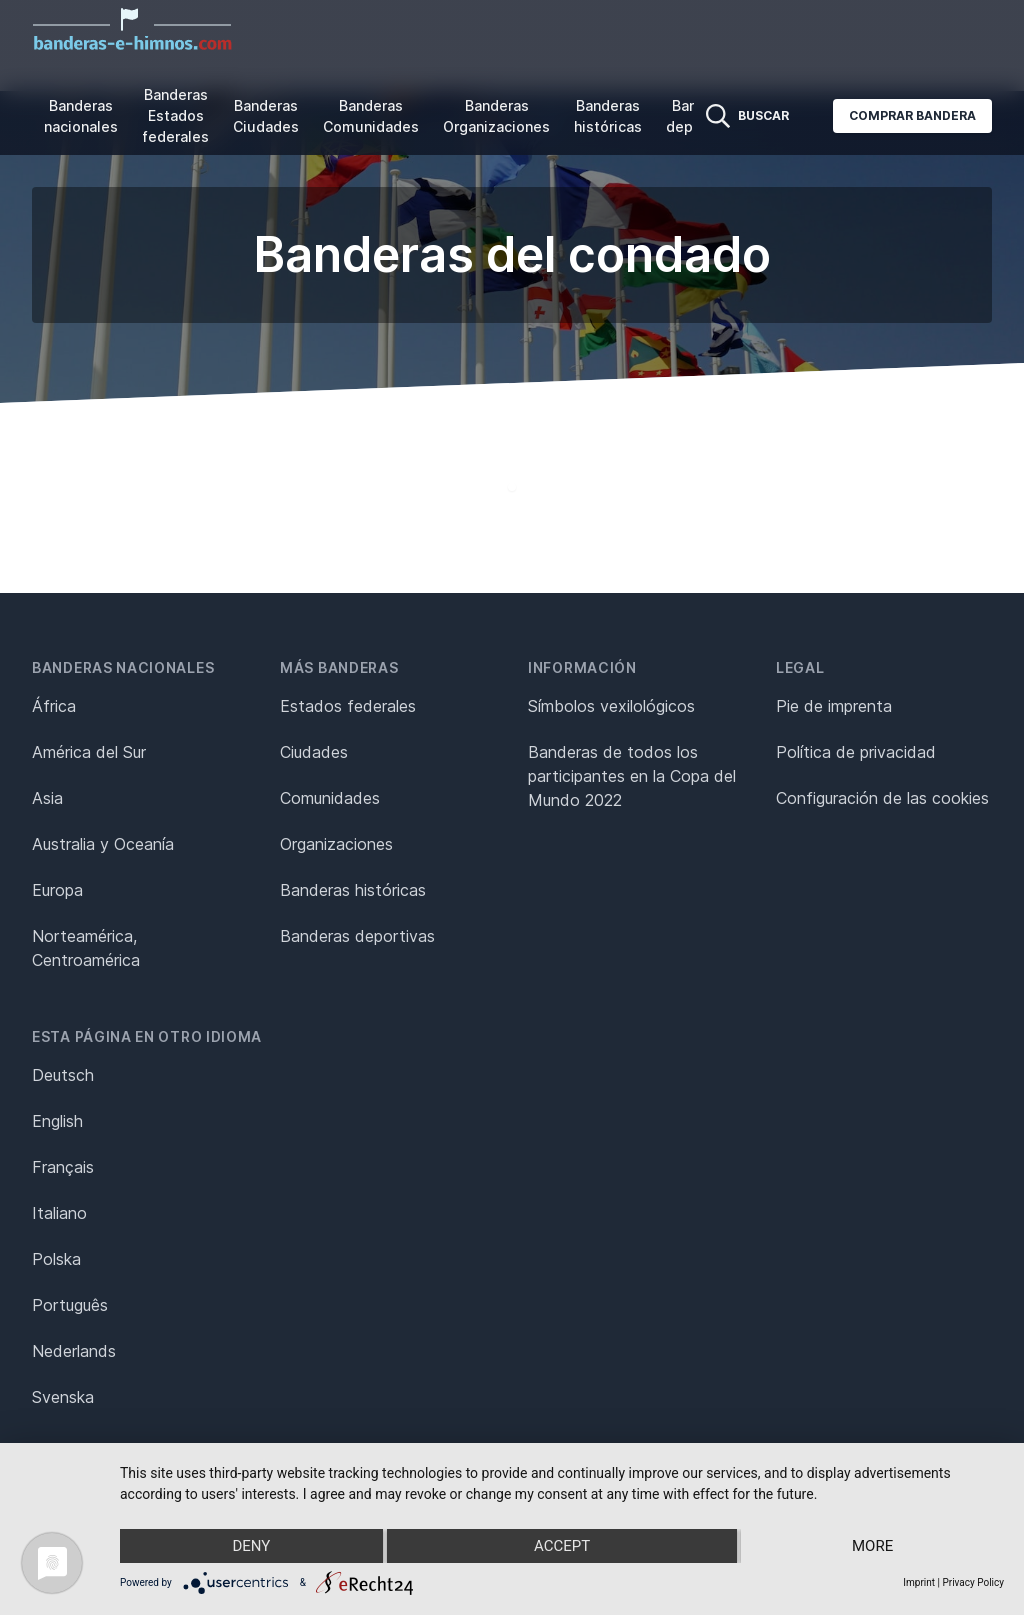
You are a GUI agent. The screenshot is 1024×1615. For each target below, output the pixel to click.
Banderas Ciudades (266, 116)
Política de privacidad (856, 752)
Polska (56, 1259)
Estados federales (348, 706)
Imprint (919, 1582)
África (54, 706)
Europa (57, 890)
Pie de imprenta (834, 706)
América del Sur (89, 752)
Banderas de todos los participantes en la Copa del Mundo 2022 (632, 776)
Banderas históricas (608, 116)
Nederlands (74, 1351)
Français (63, 1167)
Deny (251, 1546)
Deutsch (63, 1075)
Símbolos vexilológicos (611, 706)
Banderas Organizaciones (496, 116)
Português (70, 1305)
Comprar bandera (912, 115)
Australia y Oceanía (103, 844)
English (57, 1121)
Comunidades (330, 798)
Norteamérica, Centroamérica (86, 948)
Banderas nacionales (81, 116)
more (872, 1546)
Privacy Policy (973, 1582)
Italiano (59, 1213)
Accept (562, 1546)
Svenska (63, 1397)
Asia (47, 798)
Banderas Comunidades (371, 116)
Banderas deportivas (357, 936)
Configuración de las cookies (882, 798)
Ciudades (314, 752)
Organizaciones (336, 844)
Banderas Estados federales (175, 115)
